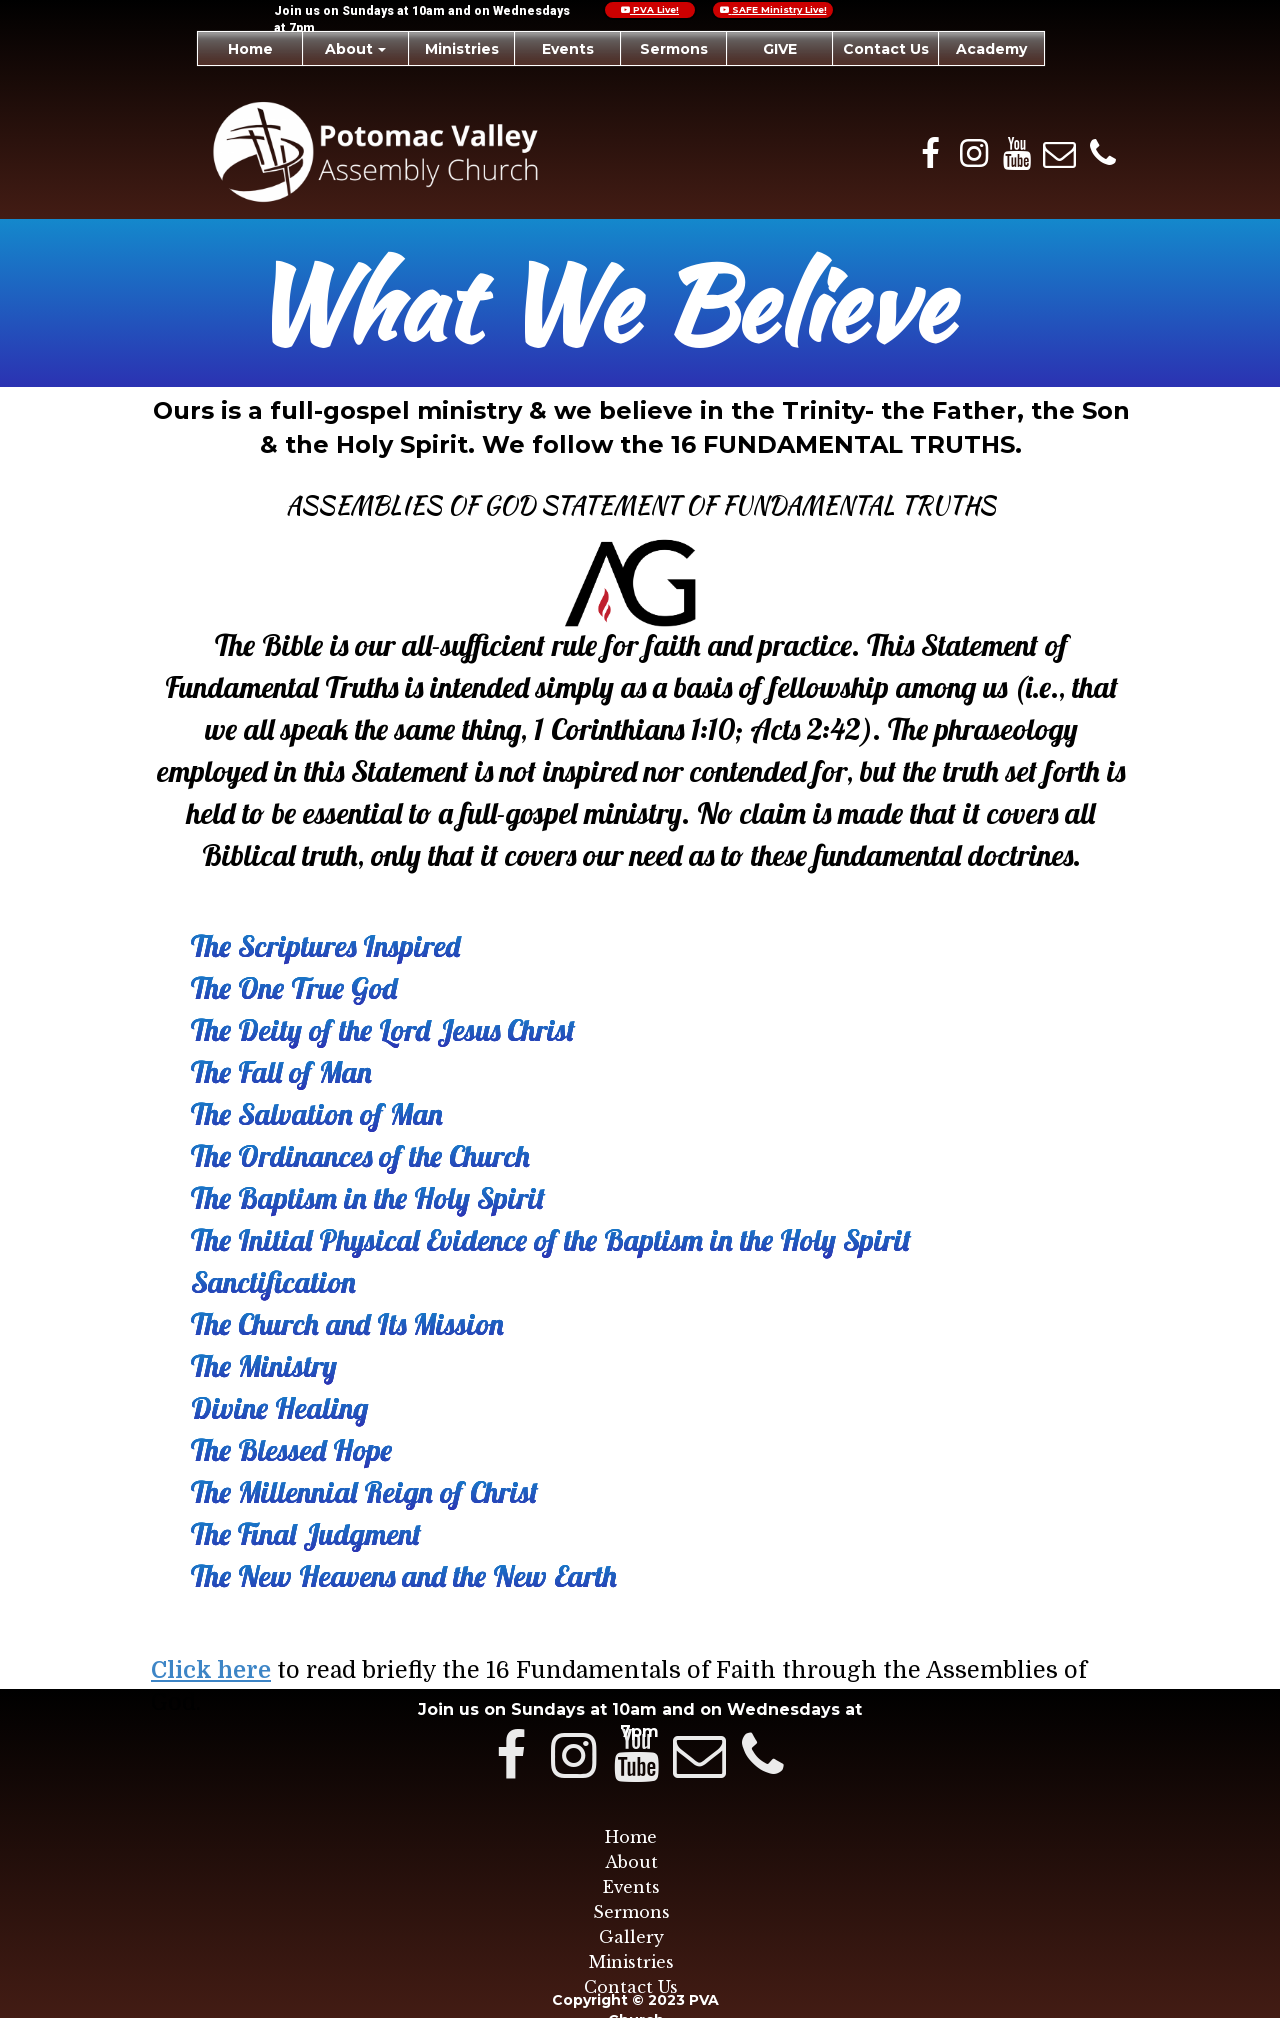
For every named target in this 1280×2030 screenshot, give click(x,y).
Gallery (631, 1937)
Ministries (631, 1962)
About (631, 1862)
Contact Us (631, 1987)
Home (631, 1837)
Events (631, 1887)
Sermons (631, 1912)
